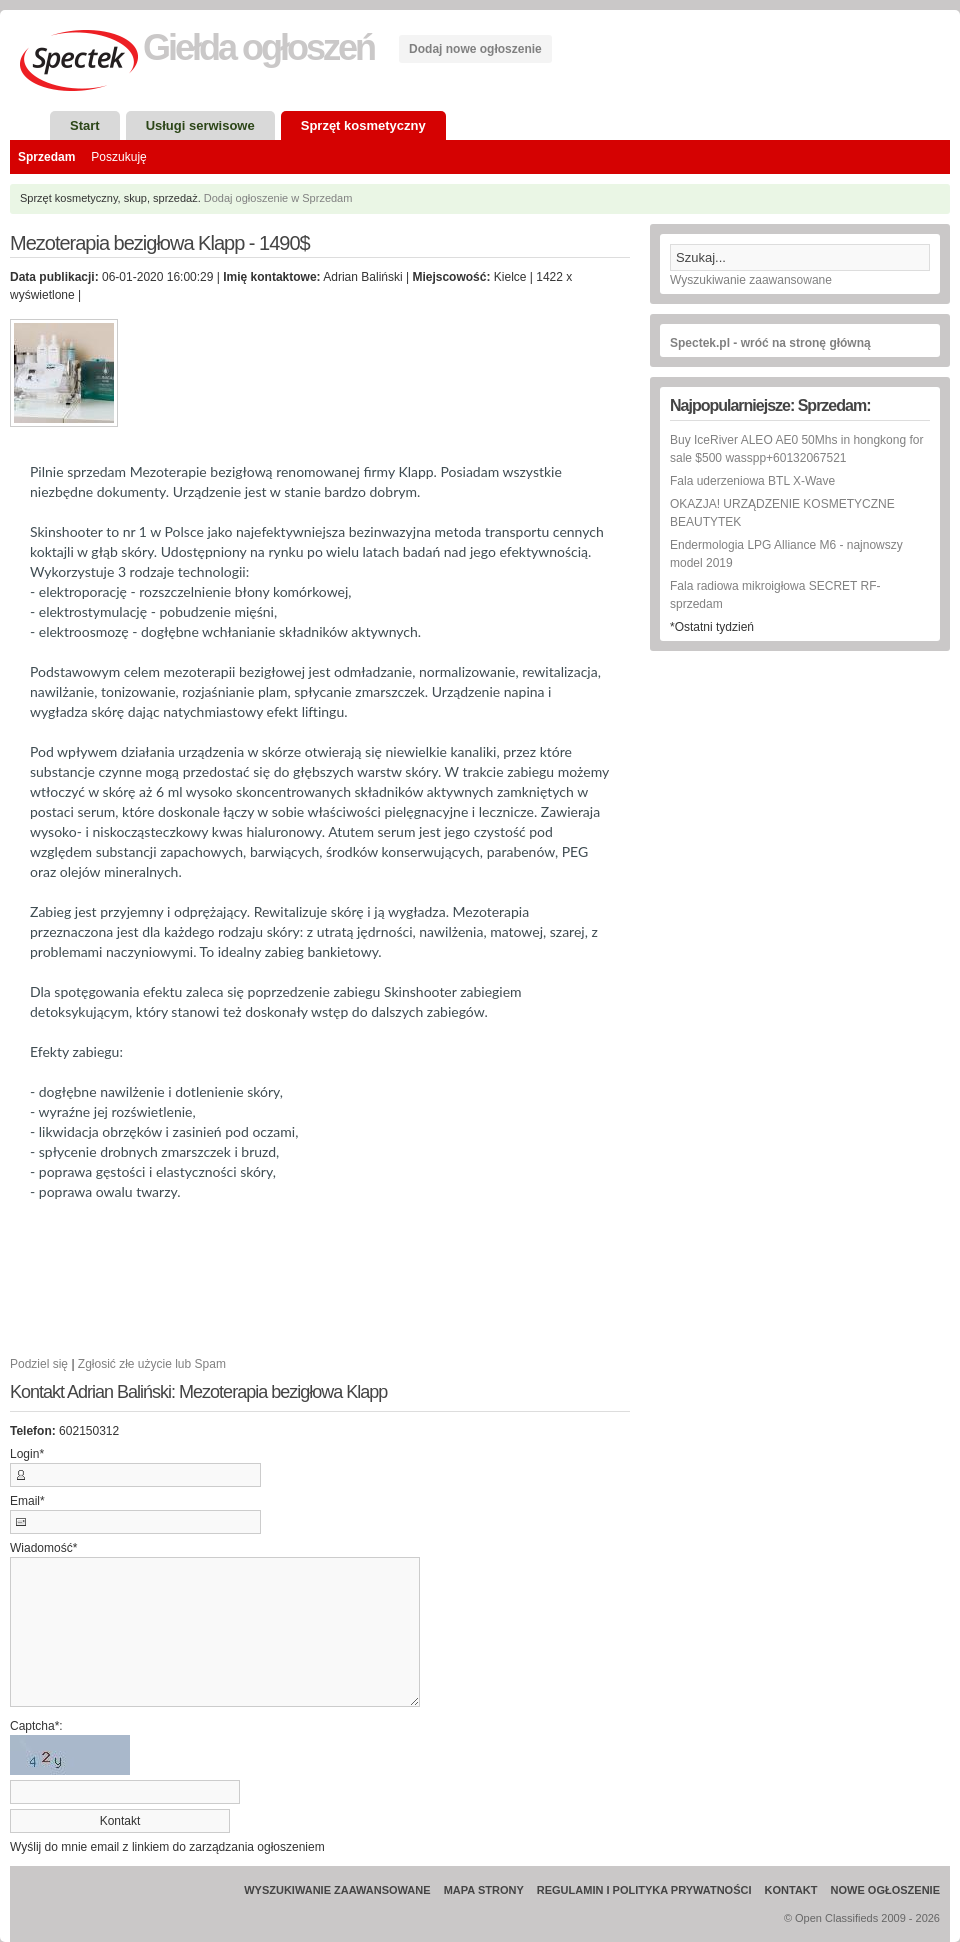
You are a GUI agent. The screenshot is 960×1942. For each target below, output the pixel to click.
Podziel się (39, 1364)
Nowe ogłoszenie (885, 1890)
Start (85, 125)
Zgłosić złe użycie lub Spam (152, 1364)
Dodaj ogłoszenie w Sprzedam (278, 198)
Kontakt (791, 1890)
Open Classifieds (836, 1918)
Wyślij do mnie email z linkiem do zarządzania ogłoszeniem (167, 1847)
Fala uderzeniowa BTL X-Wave (752, 481)
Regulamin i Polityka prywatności (644, 1890)
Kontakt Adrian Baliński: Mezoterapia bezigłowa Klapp (198, 1392)
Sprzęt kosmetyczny (363, 125)
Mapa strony (484, 1890)
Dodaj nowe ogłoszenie (475, 49)
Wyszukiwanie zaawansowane (751, 280)
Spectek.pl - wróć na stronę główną (770, 343)
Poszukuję (118, 157)
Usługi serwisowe (200, 125)
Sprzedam (46, 157)
